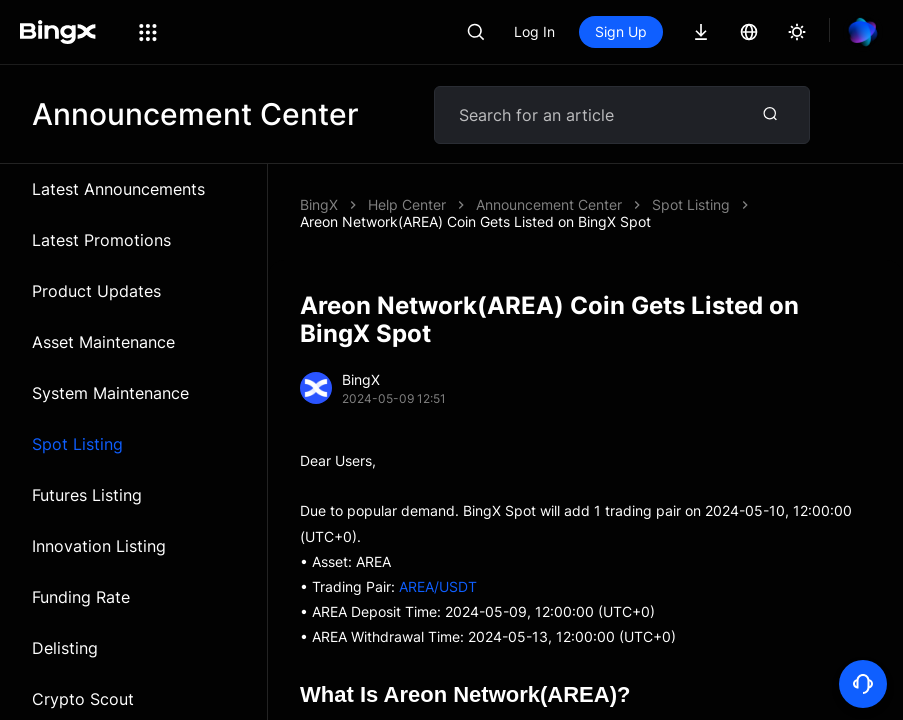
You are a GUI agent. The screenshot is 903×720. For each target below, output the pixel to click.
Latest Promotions (101, 240)
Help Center (407, 204)
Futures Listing (87, 495)
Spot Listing (77, 444)
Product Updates (96, 291)
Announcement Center (549, 204)
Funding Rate (81, 597)
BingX (319, 204)
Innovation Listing (99, 546)
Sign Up (621, 31)
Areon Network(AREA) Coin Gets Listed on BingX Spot (475, 221)
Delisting (65, 648)
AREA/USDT (438, 586)
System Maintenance (110, 393)
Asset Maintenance (103, 342)
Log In (534, 31)
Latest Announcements (118, 189)
